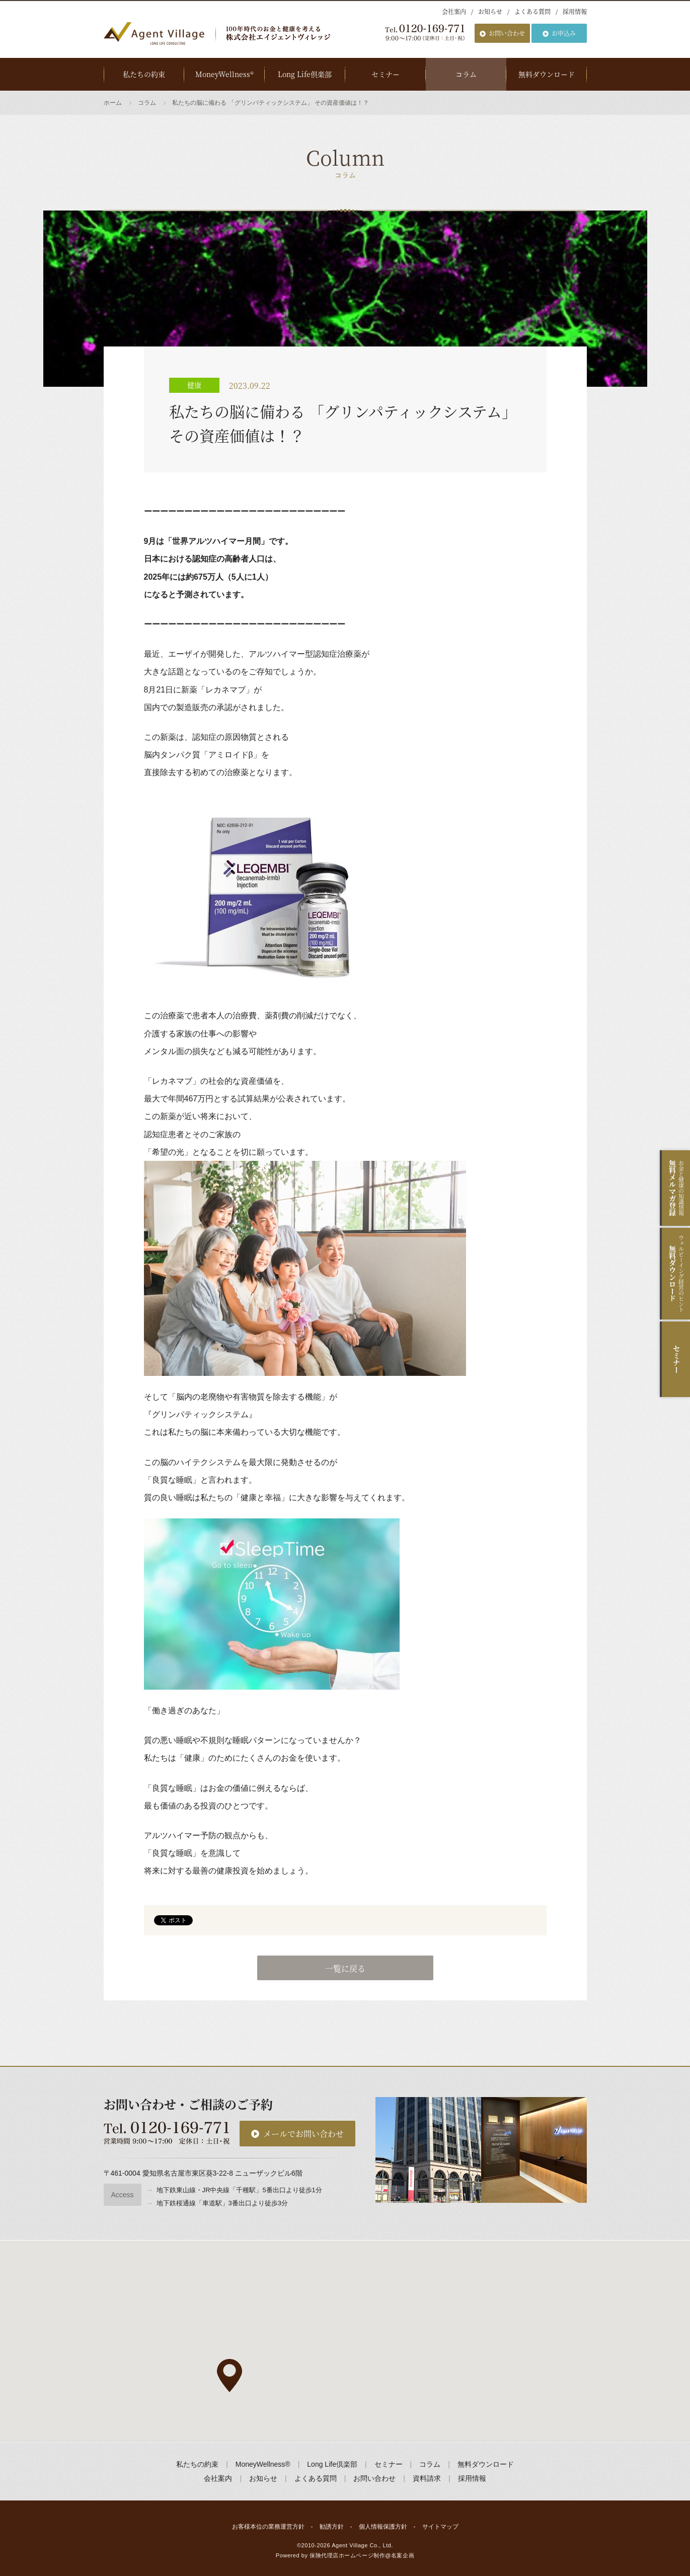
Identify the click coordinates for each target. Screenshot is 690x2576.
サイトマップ (440, 2526)
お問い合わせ (507, 33)
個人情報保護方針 (383, 2526)
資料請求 (427, 2478)
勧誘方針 (332, 2526)
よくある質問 (532, 11)
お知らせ (490, 11)
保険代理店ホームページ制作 (347, 2555)
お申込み (564, 33)
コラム (466, 74)
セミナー (385, 74)
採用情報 (575, 11)
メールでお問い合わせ (303, 2133)
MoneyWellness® (224, 74)
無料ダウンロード (546, 74)
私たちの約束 (144, 74)
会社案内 (454, 11)
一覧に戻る (345, 1968)
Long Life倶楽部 (305, 74)
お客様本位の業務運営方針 (268, 2526)
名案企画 (402, 2555)
